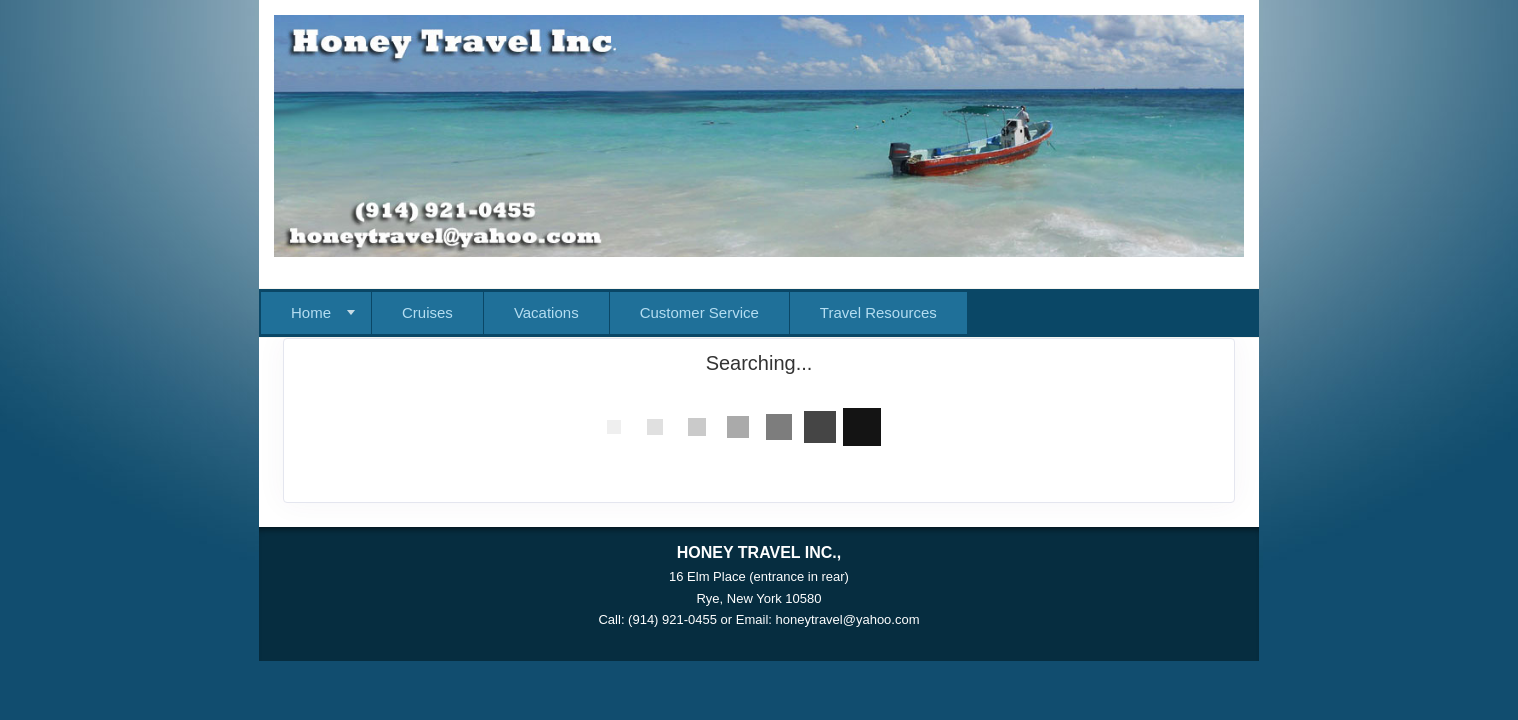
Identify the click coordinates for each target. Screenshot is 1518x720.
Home (311, 312)
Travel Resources (878, 312)
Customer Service (699, 312)
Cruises (427, 312)
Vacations (546, 312)
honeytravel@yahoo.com (848, 619)
